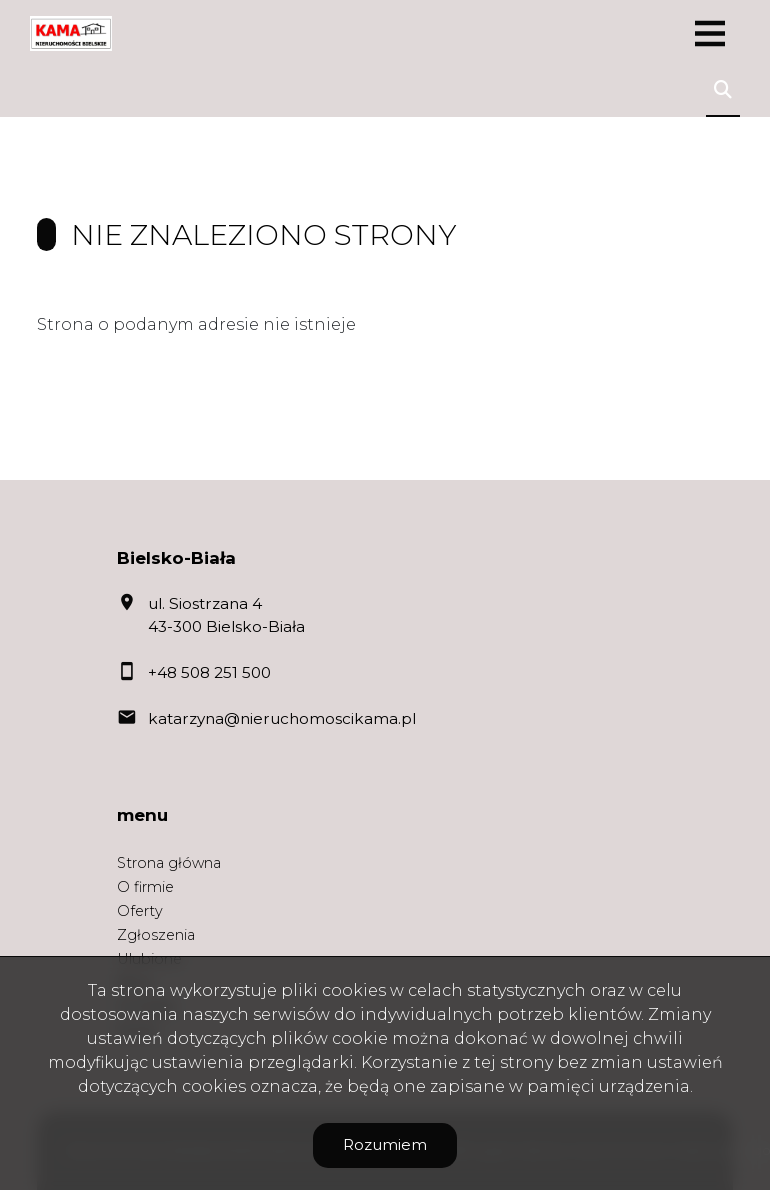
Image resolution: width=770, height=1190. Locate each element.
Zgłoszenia (156, 935)
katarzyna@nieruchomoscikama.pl (282, 718)
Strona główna (169, 863)
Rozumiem (385, 1144)
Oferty (140, 911)
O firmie (145, 887)
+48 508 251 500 (209, 672)
